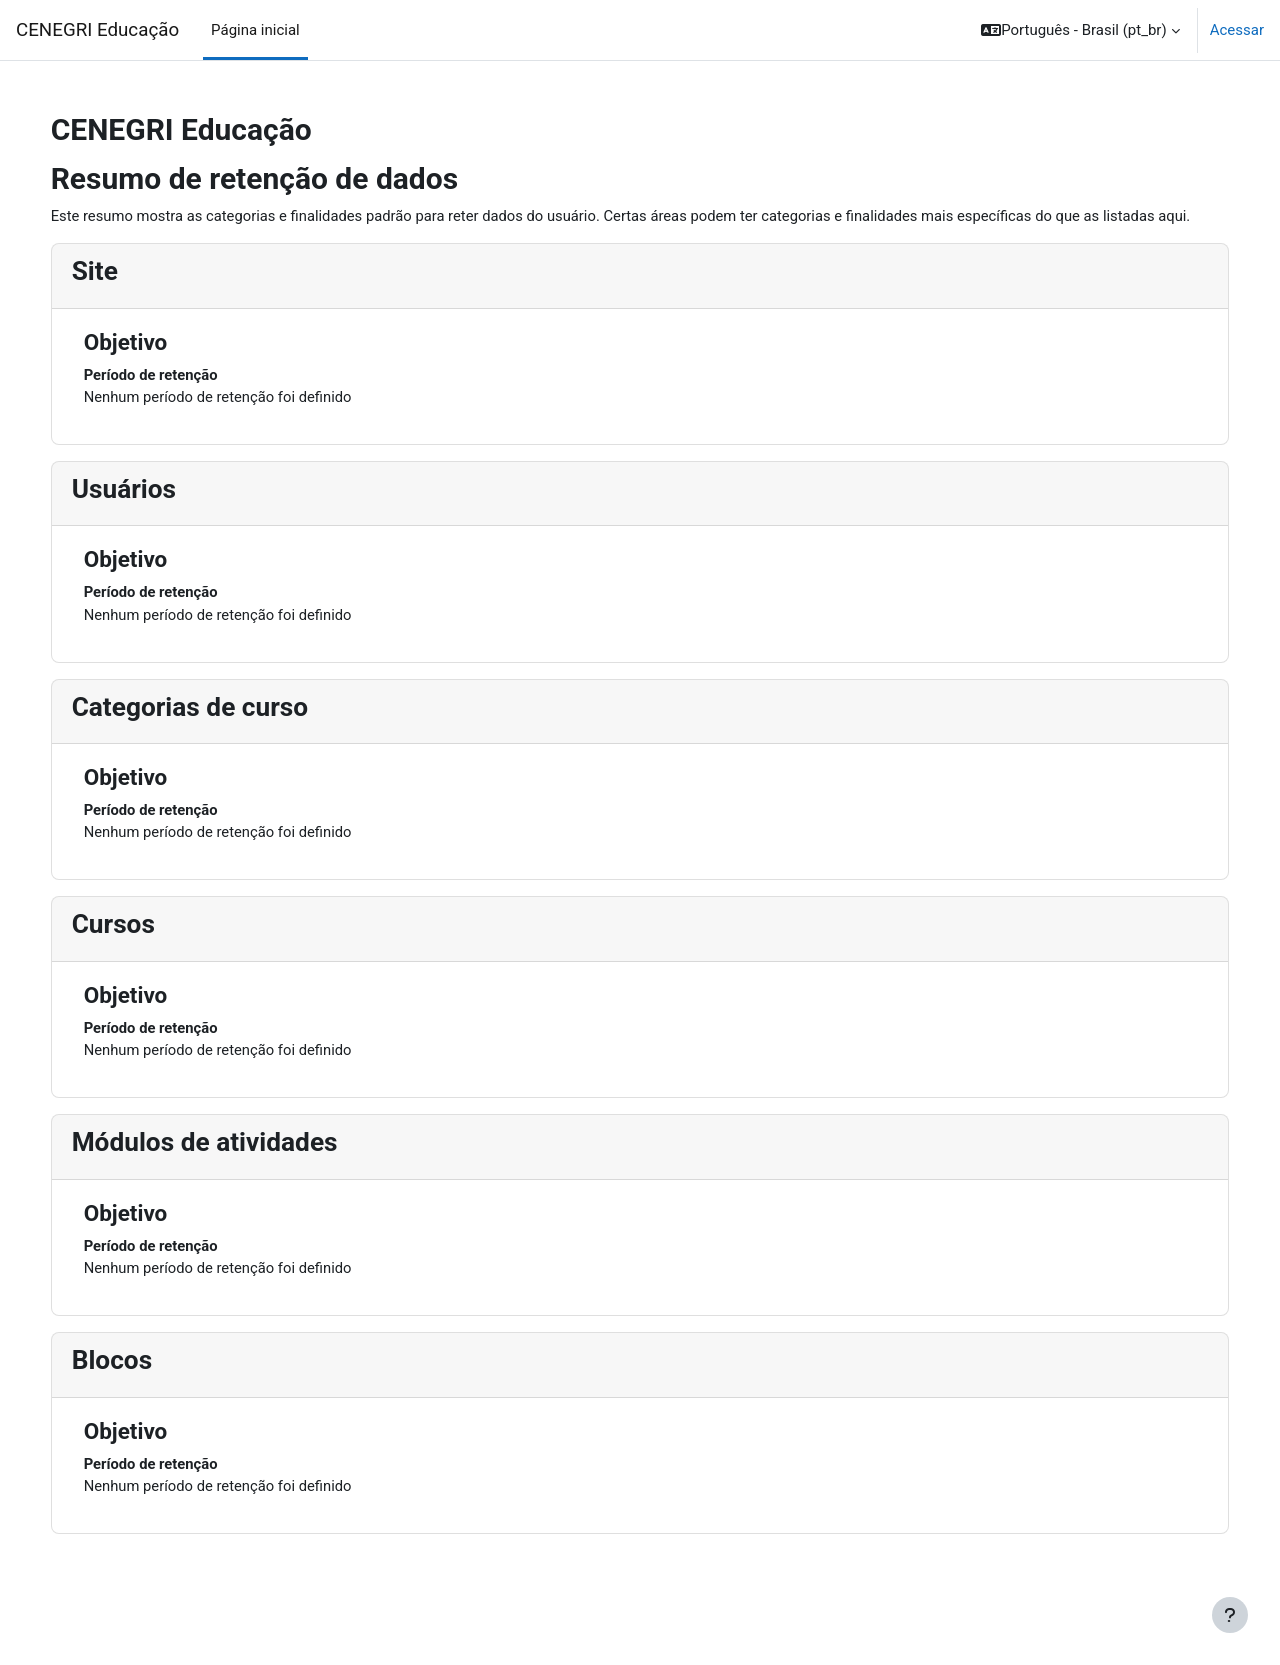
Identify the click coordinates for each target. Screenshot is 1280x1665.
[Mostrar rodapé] (1230, 1615)
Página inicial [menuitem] (255, 30)
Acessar (1237, 30)
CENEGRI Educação (97, 30)
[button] (1080, 30)
